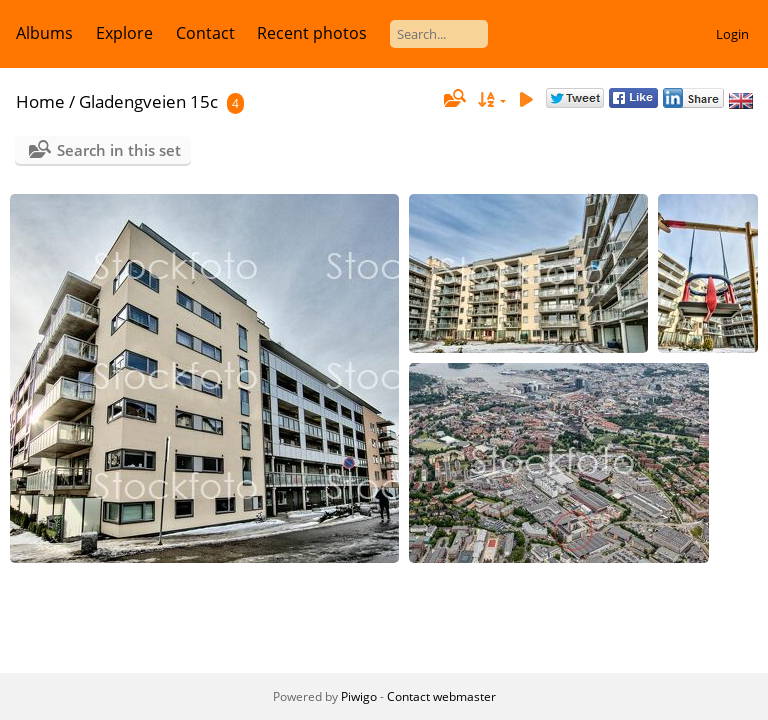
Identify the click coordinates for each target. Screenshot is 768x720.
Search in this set (119, 150)
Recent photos (312, 33)
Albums (44, 33)
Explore (124, 33)
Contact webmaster (441, 696)
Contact (205, 33)
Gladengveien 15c (148, 101)
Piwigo (359, 696)
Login (732, 34)
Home (40, 101)
